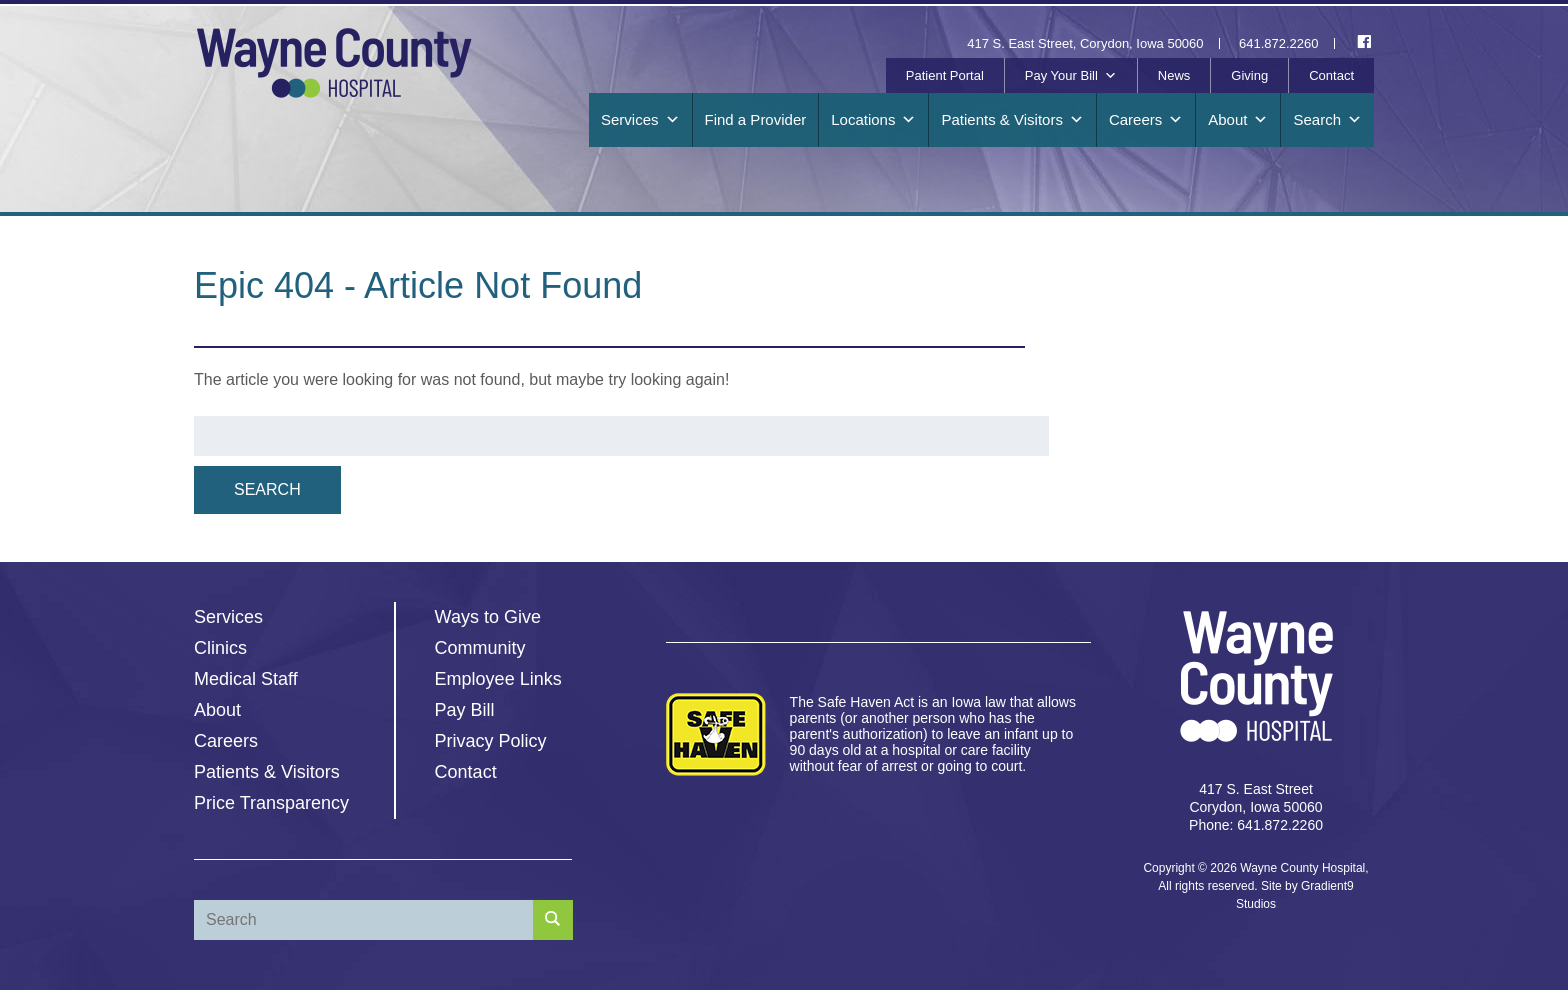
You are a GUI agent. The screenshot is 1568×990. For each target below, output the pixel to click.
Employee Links (498, 679)
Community (480, 648)
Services (640, 120)
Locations (873, 120)
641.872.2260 (1279, 43)
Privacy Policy (491, 741)
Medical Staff (246, 679)
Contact (1331, 75)
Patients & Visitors (1012, 120)
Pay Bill (465, 710)
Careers (1146, 120)
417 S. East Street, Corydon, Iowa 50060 (1085, 43)
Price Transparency (271, 803)
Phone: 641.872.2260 (1256, 825)
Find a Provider (756, 119)
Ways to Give (488, 617)
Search (1327, 120)
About (1238, 120)
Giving (1249, 75)
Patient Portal (945, 75)
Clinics (220, 648)
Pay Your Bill (1071, 76)
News (1174, 75)
